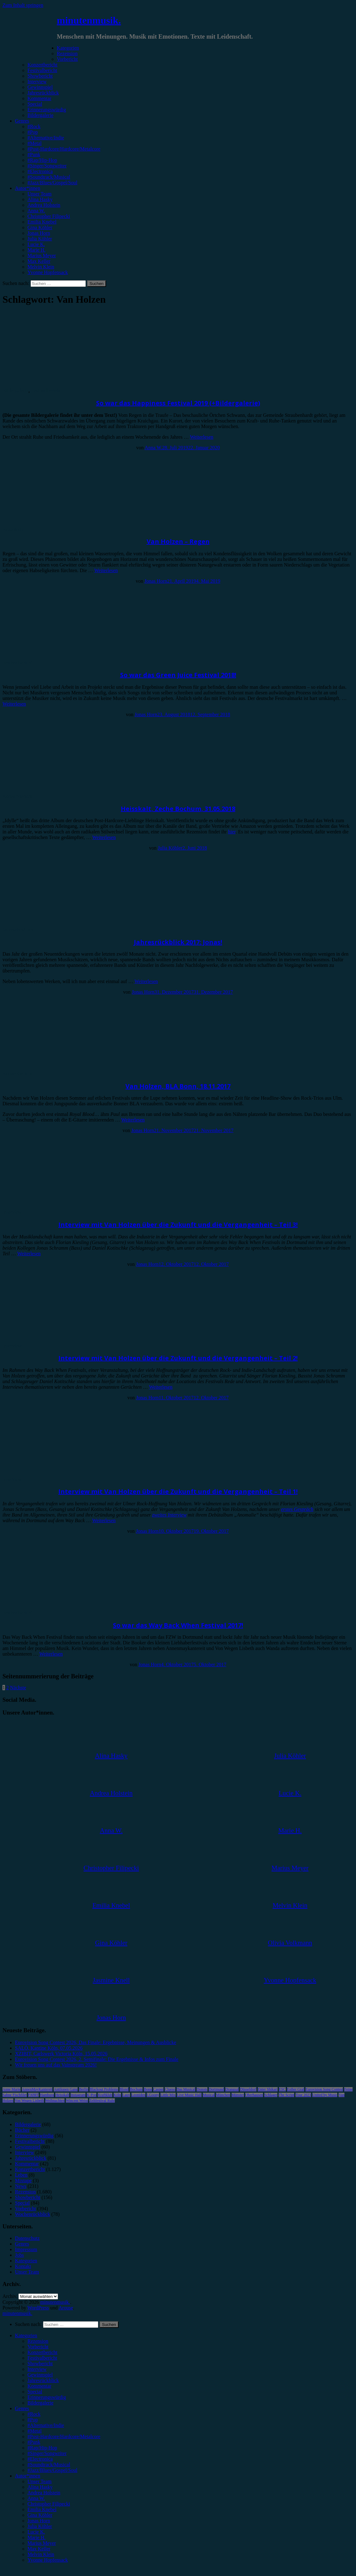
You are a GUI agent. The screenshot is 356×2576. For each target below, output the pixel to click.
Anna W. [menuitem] (36, 2498)
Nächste (18, 1687)
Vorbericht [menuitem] (37, 2346)
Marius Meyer (41, 255)
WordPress (38, 2307)
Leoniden (138, 2095)
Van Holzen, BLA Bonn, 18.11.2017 (178, 1086)
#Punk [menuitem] (33, 2442)
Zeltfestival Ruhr (102, 2100)
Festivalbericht (42, 70)
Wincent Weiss (77, 2100)
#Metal (34, 143)
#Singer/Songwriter (46, 165)
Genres (22, 120)
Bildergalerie (40, 115)
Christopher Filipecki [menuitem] (48, 2503)
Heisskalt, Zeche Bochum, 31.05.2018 (178, 808)
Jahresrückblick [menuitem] (43, 2380)
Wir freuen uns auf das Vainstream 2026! (56, 2064)
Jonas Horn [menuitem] (38, 2520)
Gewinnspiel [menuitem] (40, 2374)
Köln (117, 2095)
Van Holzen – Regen (178, 541)
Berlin (83, 2089)
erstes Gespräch (297, 1509)
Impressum (26, 2249)
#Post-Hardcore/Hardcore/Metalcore (63, 149)
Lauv (126, 2095)
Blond (124, 2089)
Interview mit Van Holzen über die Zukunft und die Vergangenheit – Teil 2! (178, 1358)
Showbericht (40, 76)
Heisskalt (62, 2095)
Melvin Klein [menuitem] (40, 2554)
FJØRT (33, 2095)
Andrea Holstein (43, 205)
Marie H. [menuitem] (36, 2537)
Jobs (19, 2255)
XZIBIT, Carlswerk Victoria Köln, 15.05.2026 (61, 2053)
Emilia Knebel (41, 221)
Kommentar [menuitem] (39, 2386)
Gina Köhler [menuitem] (39, 2515)
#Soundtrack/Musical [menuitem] (48, 2464)
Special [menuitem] (34, 2391)
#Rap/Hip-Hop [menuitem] (42, 2447)
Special (34, 104)
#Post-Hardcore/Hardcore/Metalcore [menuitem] (63, 2436)
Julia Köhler (39, 238)
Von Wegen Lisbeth (29, 2100)
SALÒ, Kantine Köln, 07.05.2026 (48, 2048)
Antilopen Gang (66, 2089)
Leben (21, 2175)
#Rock (34, 126)
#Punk (33, 154)
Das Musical (186, 2089)
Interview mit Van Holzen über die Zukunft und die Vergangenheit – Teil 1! (178, 1491)
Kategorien (68, 48)
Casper (158, 2089)
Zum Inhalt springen (22, 5)
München (223, 2095)
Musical (209, 2095)
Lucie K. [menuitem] (36, 2532)
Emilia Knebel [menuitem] (41, 2509)
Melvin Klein (40, 266)
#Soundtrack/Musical (48, 177)
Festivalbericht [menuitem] (42, 2358)
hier (232, 831)
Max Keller (38, 261)
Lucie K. (36, 244)
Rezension (67, 53)
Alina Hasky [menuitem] (39, 2487)
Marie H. (36, 250)
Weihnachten (55, 2100)
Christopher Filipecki (48, 216)
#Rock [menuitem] (34, 2414)
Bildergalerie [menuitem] (40, 2402)
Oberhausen (254, 2095)
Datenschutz (27, 2238)
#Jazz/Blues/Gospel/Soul (52, 182)
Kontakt (23, 2266)
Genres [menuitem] (22, 2408)
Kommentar (39, 98)
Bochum (136, 2089)
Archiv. (9, 2296)
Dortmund (216, 2089)
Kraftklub (105, 2095)
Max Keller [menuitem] (38, 2548)
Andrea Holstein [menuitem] (43, 2492)
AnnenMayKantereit (37, 2089)
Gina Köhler (39, 227)
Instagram (78, 2095)
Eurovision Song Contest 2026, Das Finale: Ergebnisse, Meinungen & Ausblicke (95, 2042)
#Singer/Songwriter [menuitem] (46, 2453)
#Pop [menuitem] (32, 2419)
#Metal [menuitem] (34, 2431)
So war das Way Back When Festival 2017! (178, 1625)
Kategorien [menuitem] (26, 2335)
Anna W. (36, 210)
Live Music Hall (189, 2095)
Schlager (270, 2095)
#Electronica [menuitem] (40, 2459)
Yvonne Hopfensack (47, 272)
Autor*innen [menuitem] (27, 2475)
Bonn (148, 2089)
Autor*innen (27, 188)
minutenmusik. (89, 20)
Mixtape (23, 2180)
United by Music (325, 2095)
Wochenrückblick (32, 2214)
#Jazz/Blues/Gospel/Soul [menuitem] (52, 2470)
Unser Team (39, 193)
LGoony (153, 2095)
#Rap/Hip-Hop (42, 160)
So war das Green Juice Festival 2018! (178, 675)
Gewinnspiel (40, 87)
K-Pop (91, 2095)
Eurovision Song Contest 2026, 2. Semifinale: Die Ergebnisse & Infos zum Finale (96, 2059)
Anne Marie (11, 2089)
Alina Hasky (39, 199)
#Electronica (40, 171)
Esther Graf (296, 2089)
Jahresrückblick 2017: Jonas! (178, 942)
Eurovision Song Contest (324, 2089)
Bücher (22, 2130)
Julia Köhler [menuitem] (39, 2526)
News (20, 2186)
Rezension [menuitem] (37, 2341)
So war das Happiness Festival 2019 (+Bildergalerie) (178, 403)
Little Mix (168, 2095)
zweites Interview (169, 1514)
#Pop (32, 132)
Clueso (170, 2089)
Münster (238, 2095)
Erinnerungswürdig (46, 109)
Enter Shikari (268, 2089)
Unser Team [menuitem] (39, 2481)
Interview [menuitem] (36, 2369)
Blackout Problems (104, 2089)
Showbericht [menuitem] (40, 2363)
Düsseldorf (248, 2089)
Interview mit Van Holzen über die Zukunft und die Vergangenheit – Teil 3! (178, 1224)
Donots (202, 2089)
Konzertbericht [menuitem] (42, 2352)
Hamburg (47, 2095)
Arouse (66, 2307)
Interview (36, 81)
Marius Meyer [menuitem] (41, 2543)
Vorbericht (67, 59)
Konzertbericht (42, 64)
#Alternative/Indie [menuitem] (45, 2425)
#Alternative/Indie (45, 137)
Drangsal (232, 2089)
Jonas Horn (38, 233)
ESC (282, 2089)
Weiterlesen (201, 437)
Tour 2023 (303, 2095)
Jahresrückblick (43, 92)
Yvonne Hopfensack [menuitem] (47, 2560)
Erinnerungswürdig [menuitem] (46, 2397)
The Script (286, 2095)
